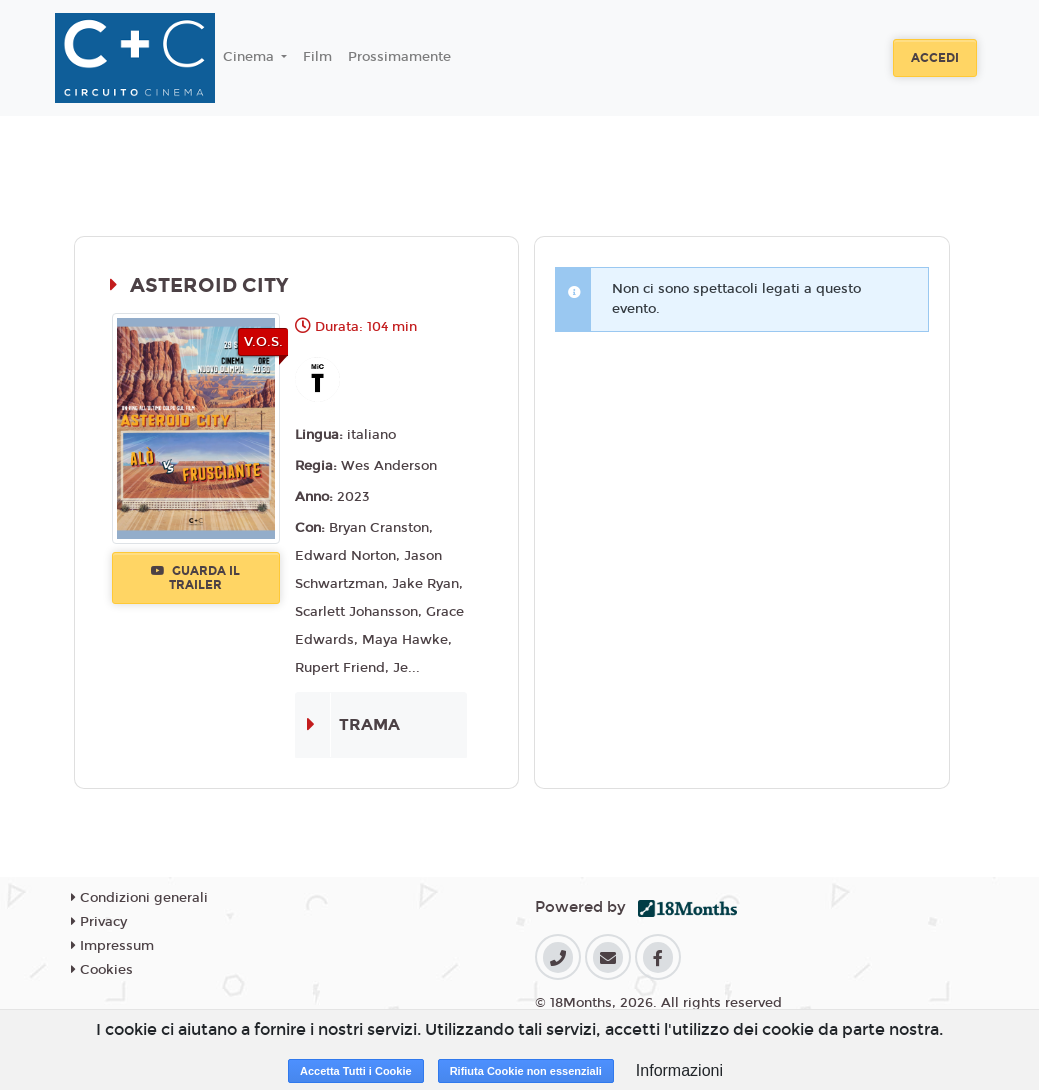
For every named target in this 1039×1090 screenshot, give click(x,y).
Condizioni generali (139, 898)
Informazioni (679, 1070)
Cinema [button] (250, 57)
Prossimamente (399, 57)
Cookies (102, 970)
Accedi (935, 58)
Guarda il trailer (195, 578)
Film (317, 57)
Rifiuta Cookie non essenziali (526, 1071)
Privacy (99, 922)
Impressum (112, 946)
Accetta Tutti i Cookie (356, 1071)
